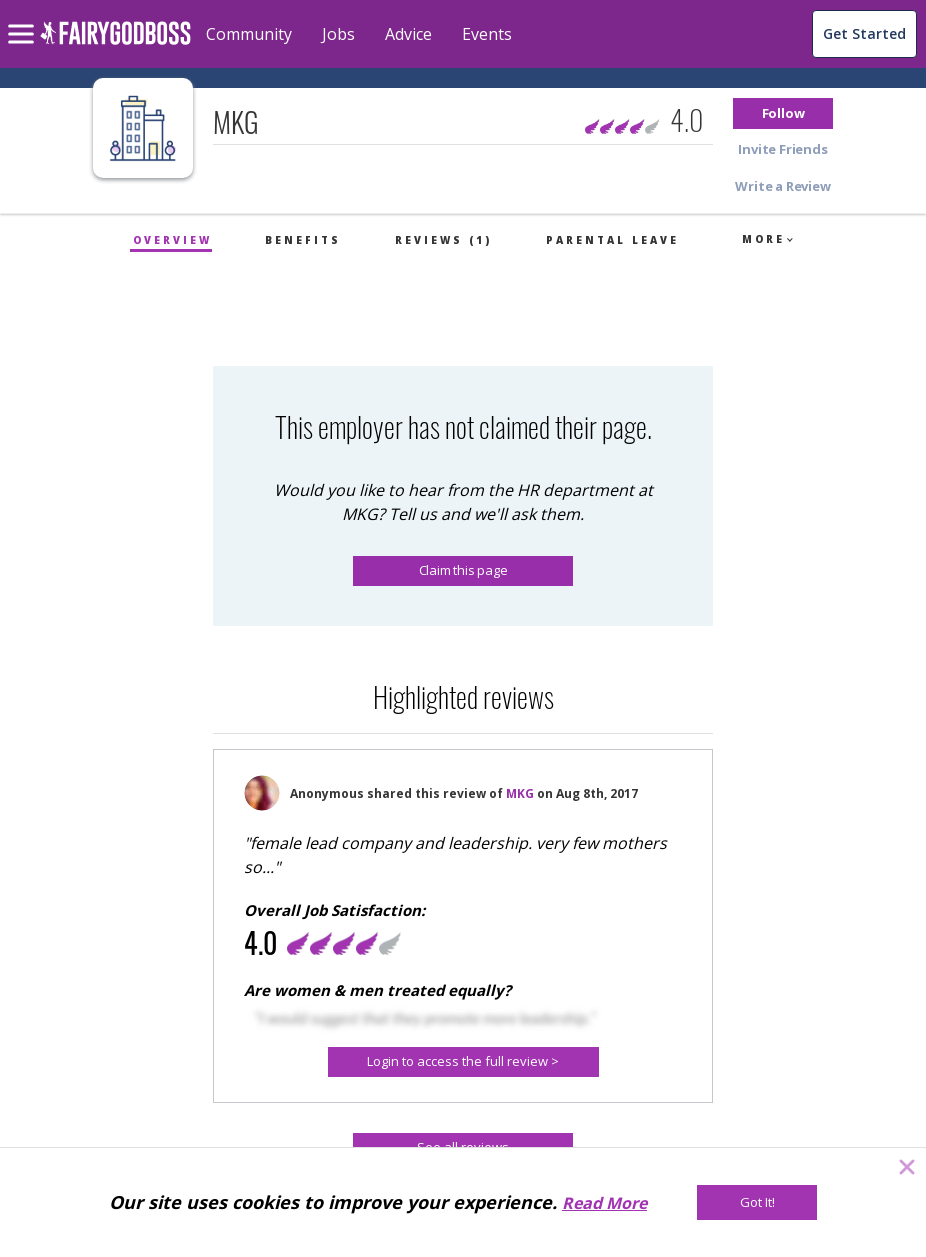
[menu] (24, 18)
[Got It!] (757, 1202)
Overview (172, 240)
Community (249, 34)
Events (487, 34)
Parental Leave (612, 240)
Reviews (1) (443, 240)
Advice (408, 34)
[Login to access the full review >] (463, 1062)
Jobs (338, 34)
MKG (520, 793)
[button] (783, 113)
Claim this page (463, 570)
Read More (604, 1203)
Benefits (303, 240)
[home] (115, 44)
